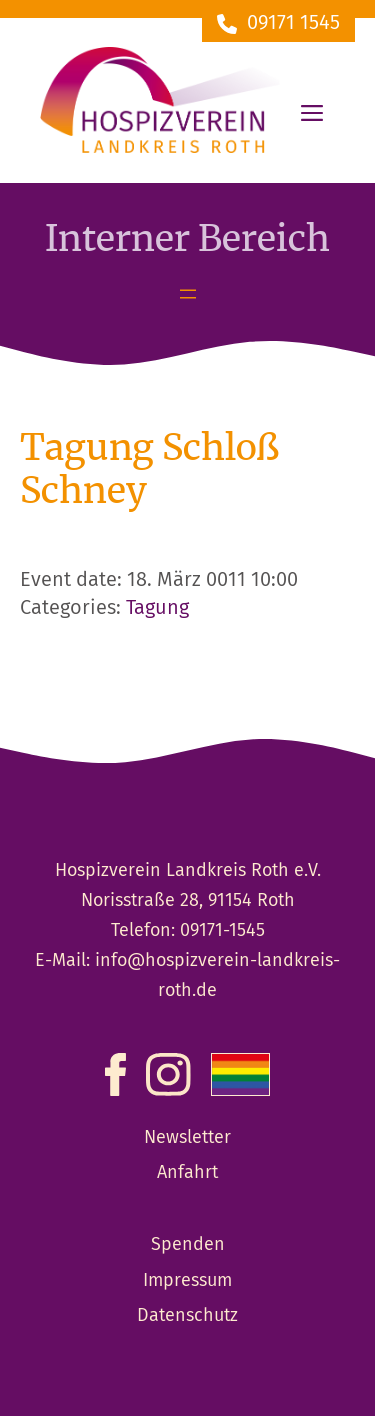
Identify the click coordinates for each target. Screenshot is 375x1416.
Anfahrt (187, 1173)
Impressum (187, 1281)
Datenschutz (187, 1316)
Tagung (157, 608)
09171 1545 (293, 23)
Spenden (188, 1245)
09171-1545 (222, 931)
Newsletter (187, 1138)
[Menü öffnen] (188, 294)
